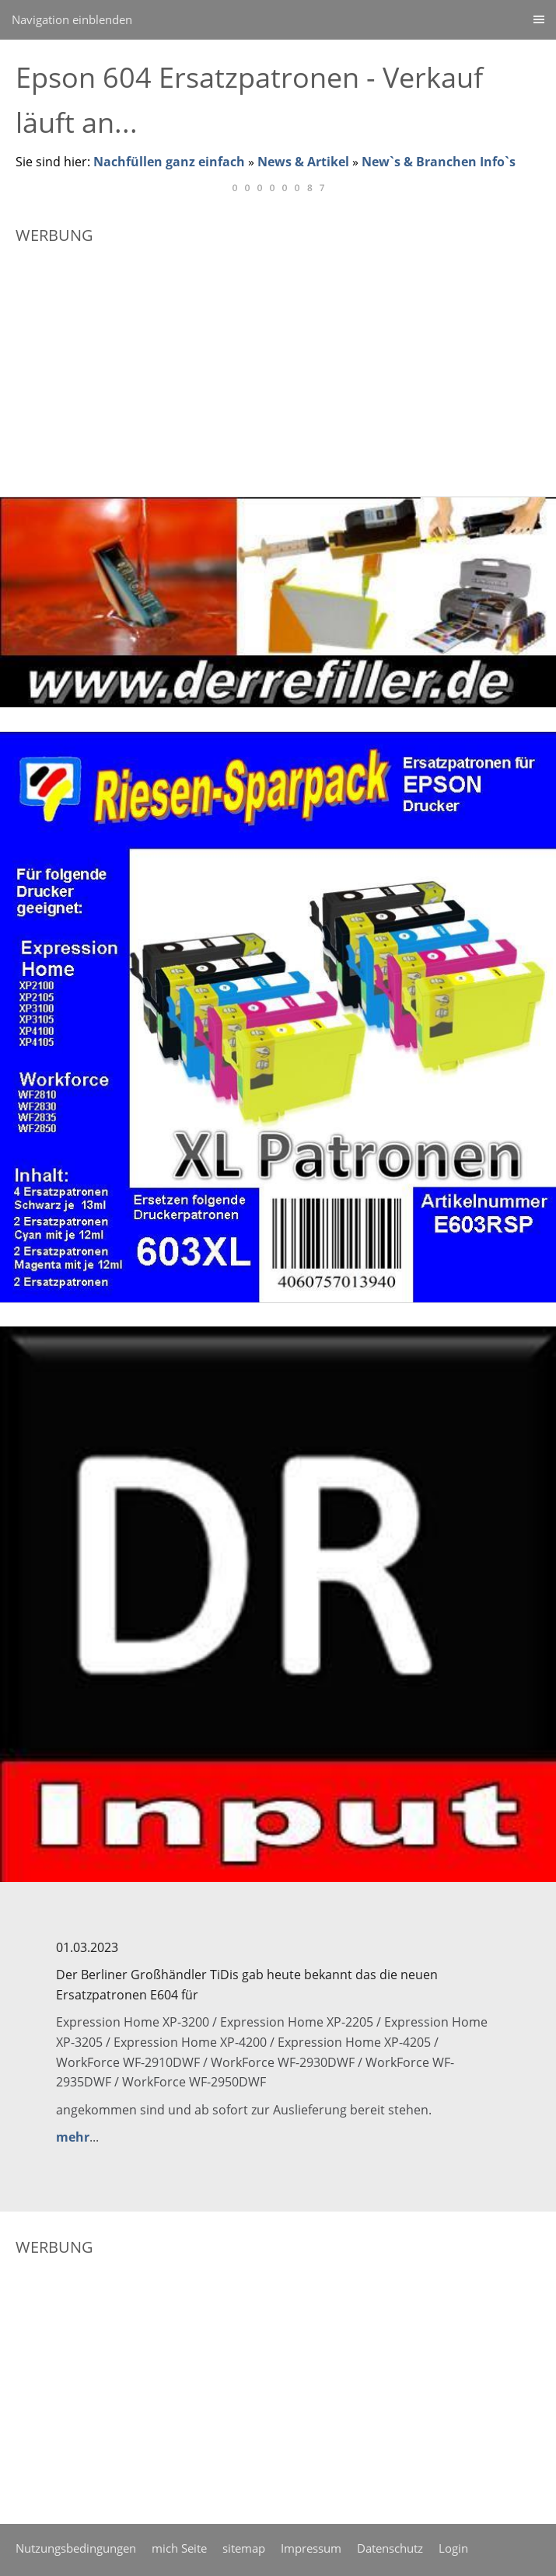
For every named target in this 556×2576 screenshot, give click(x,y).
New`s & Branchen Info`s (439, 161)
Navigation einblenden (72, 19)
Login (453, 2548)
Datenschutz (390, 2548)
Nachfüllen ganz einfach (169, 161)
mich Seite (179, 2548)
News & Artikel (303, 161)
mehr (72, 2137)
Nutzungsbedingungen (76, 2548)
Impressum (311, 2548)
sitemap (243, 2548)
